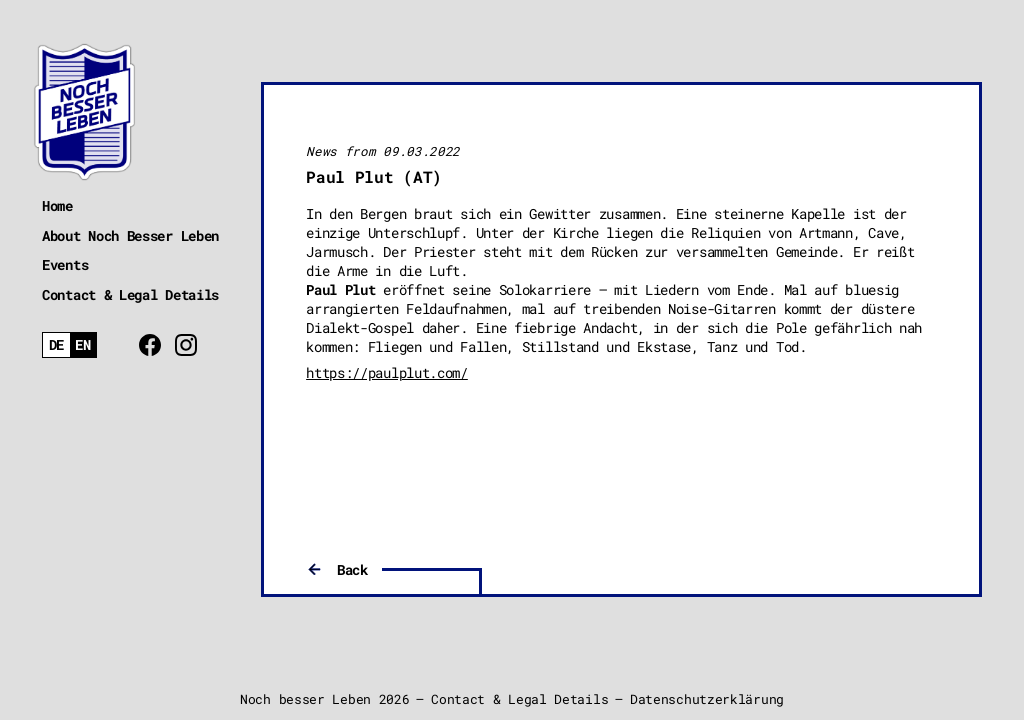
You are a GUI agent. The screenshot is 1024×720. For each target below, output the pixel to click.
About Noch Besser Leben (130, 235)
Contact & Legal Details (130, 294)
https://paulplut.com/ (387, 372)
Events (65, 264)
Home (57, 205)
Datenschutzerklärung (707, 699)
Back (352, 569)
